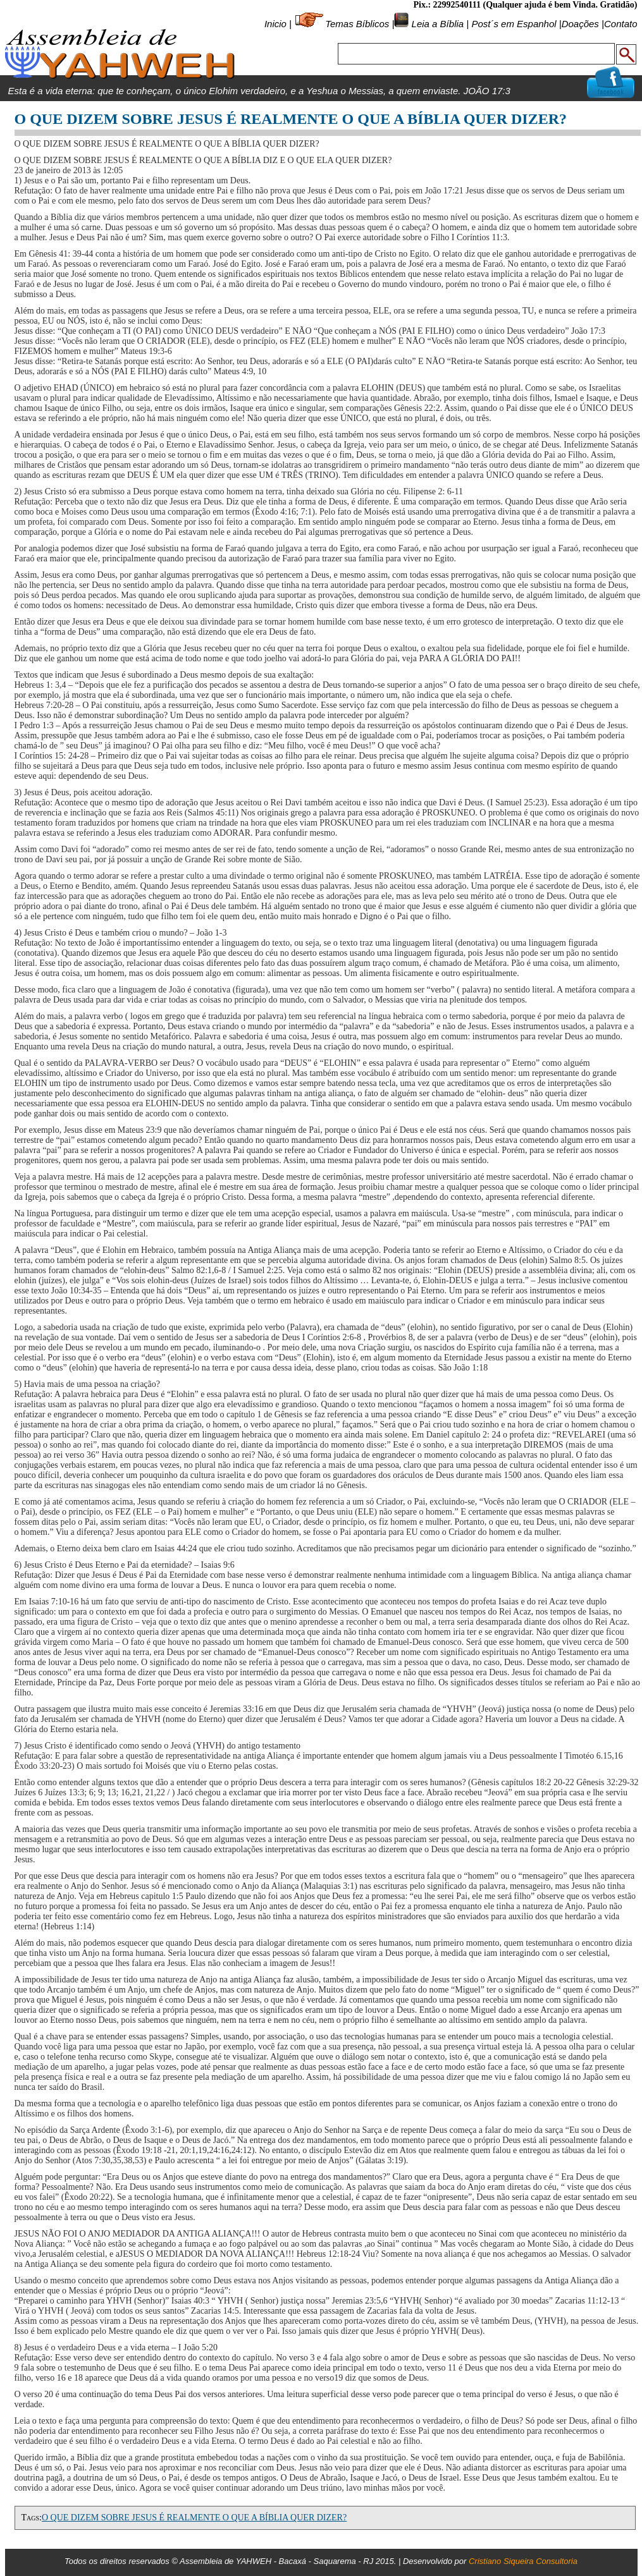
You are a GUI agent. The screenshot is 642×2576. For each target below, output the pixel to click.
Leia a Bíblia (436, 23)
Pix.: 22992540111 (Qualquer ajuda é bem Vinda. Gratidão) (525, 4)
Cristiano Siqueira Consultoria (523, 2561)
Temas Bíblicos (357, 23)
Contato (621, 23)
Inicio (275, 23)
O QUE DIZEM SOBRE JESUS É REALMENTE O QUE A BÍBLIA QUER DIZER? (194, 2517)
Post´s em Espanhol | (516, 23)
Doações (580, 23)
